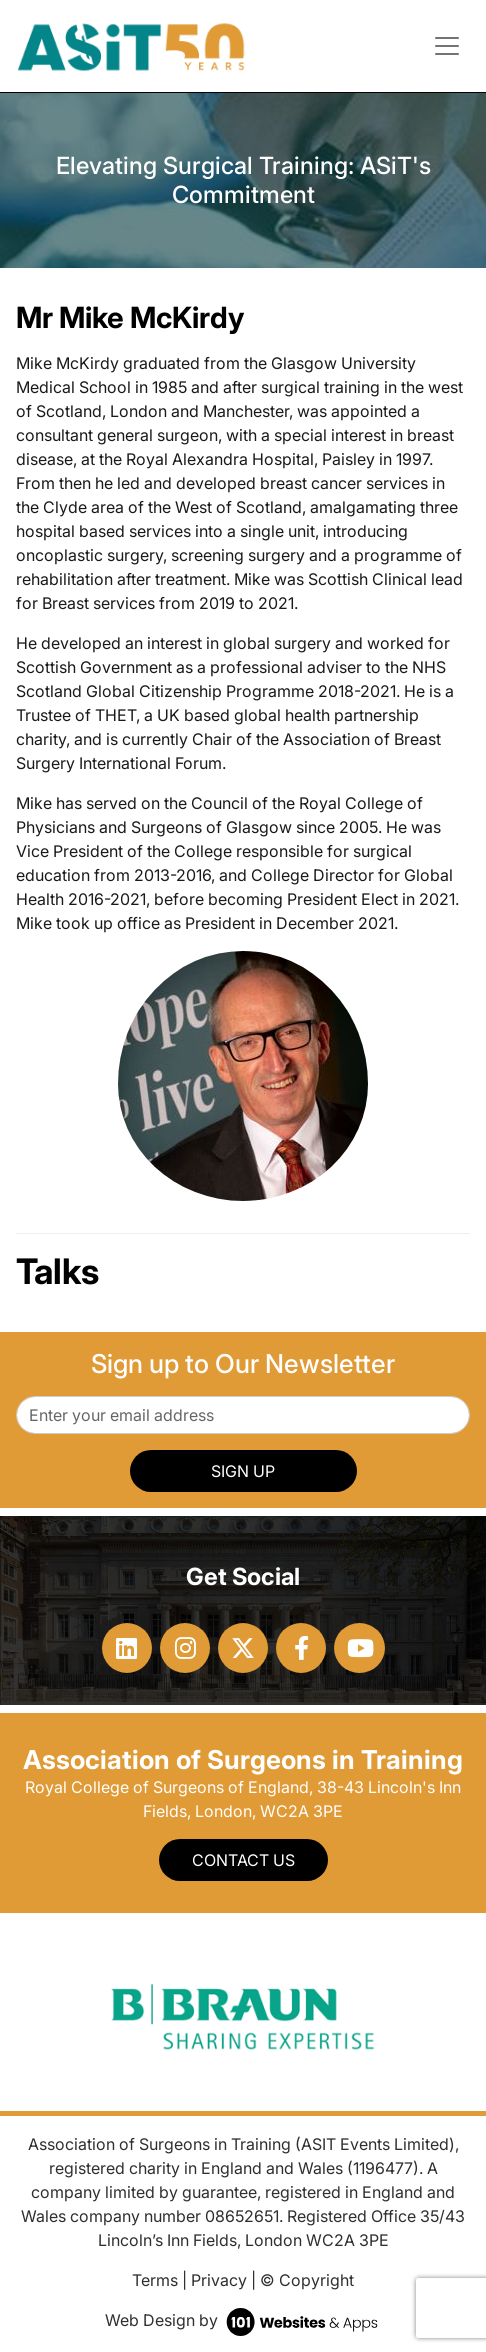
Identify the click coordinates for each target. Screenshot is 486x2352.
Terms (155, 2280)
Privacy (219, 2280)
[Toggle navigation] (447, 46)
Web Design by (243, 2320)
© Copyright (307, 2280)
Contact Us (243, 1860)
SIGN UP (243, 1471)
